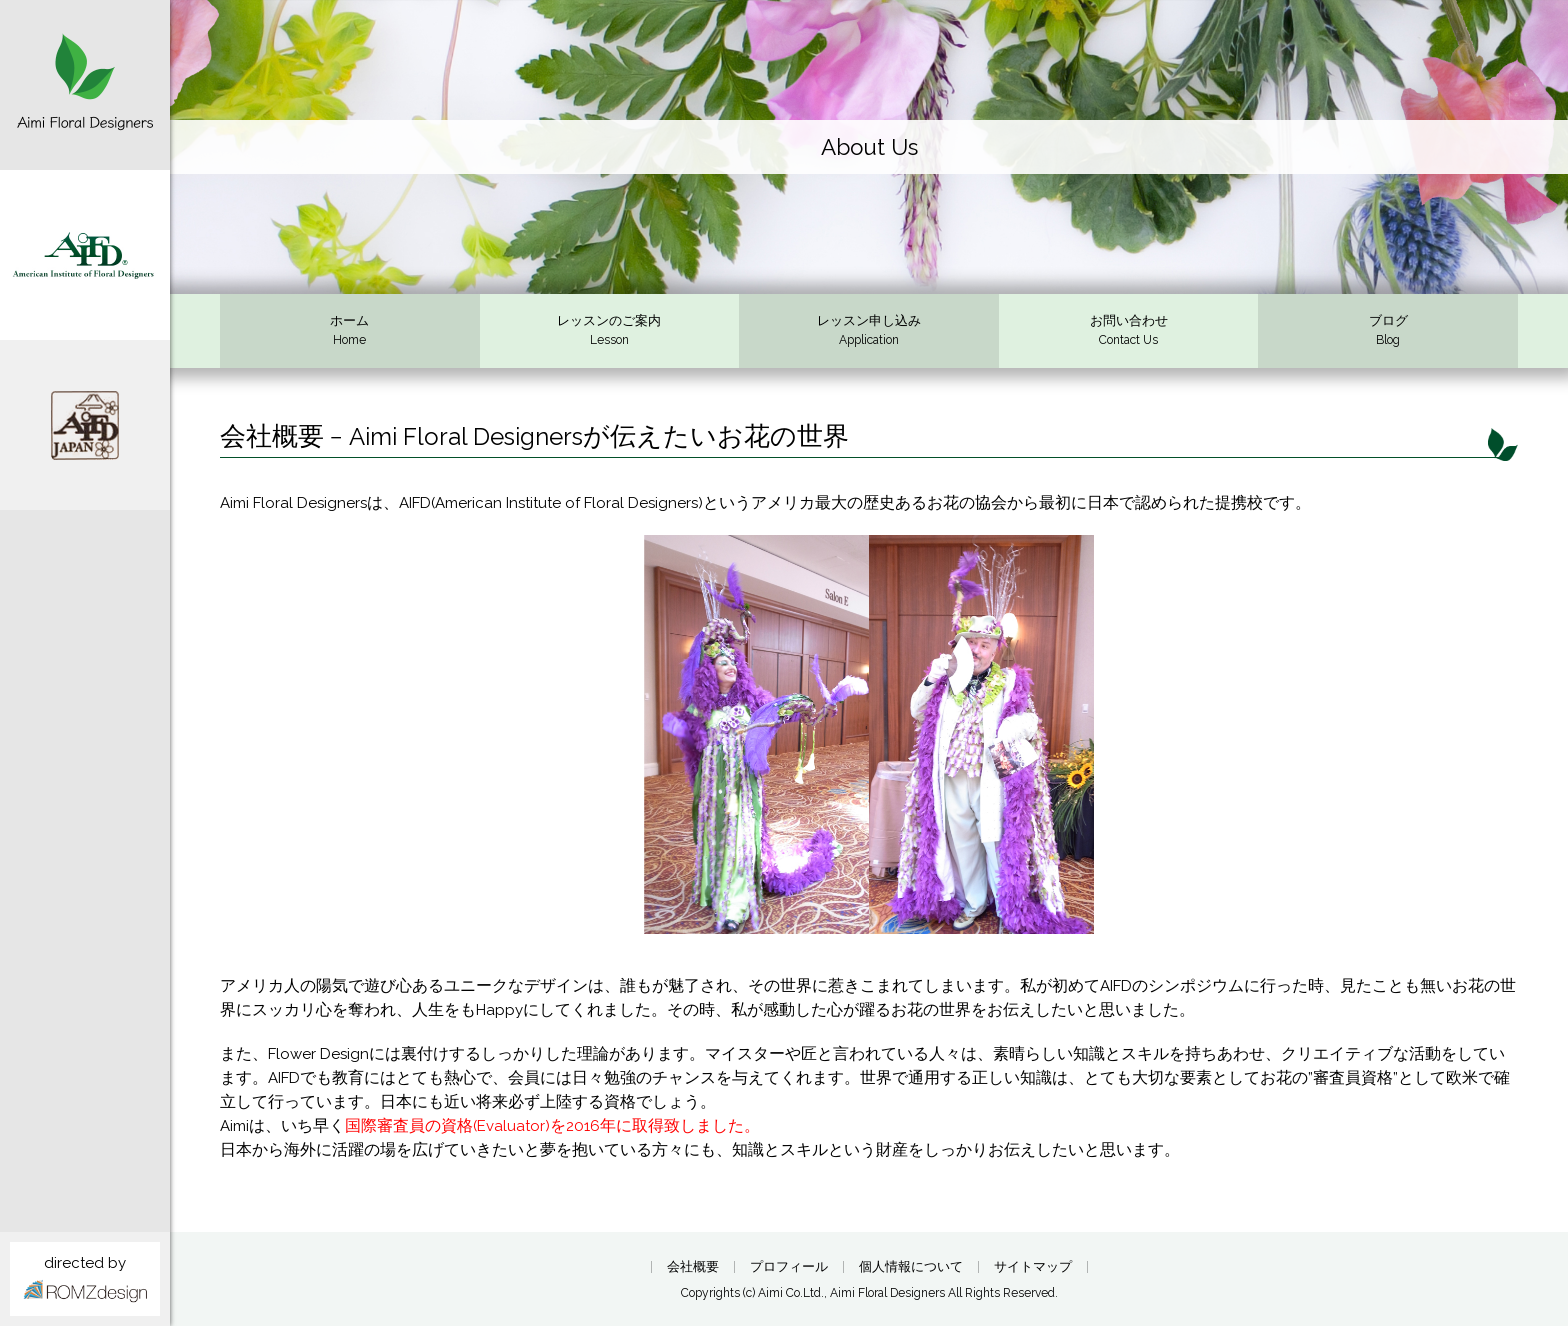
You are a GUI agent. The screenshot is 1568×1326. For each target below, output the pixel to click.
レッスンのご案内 (610, 332)
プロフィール (789, 1267)
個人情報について (911, 1267)
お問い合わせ (1129, 332)
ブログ (1388, 332)
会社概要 (693, 1267)
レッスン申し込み (869, 332)
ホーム (350, 332)
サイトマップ (1033, 1267)
